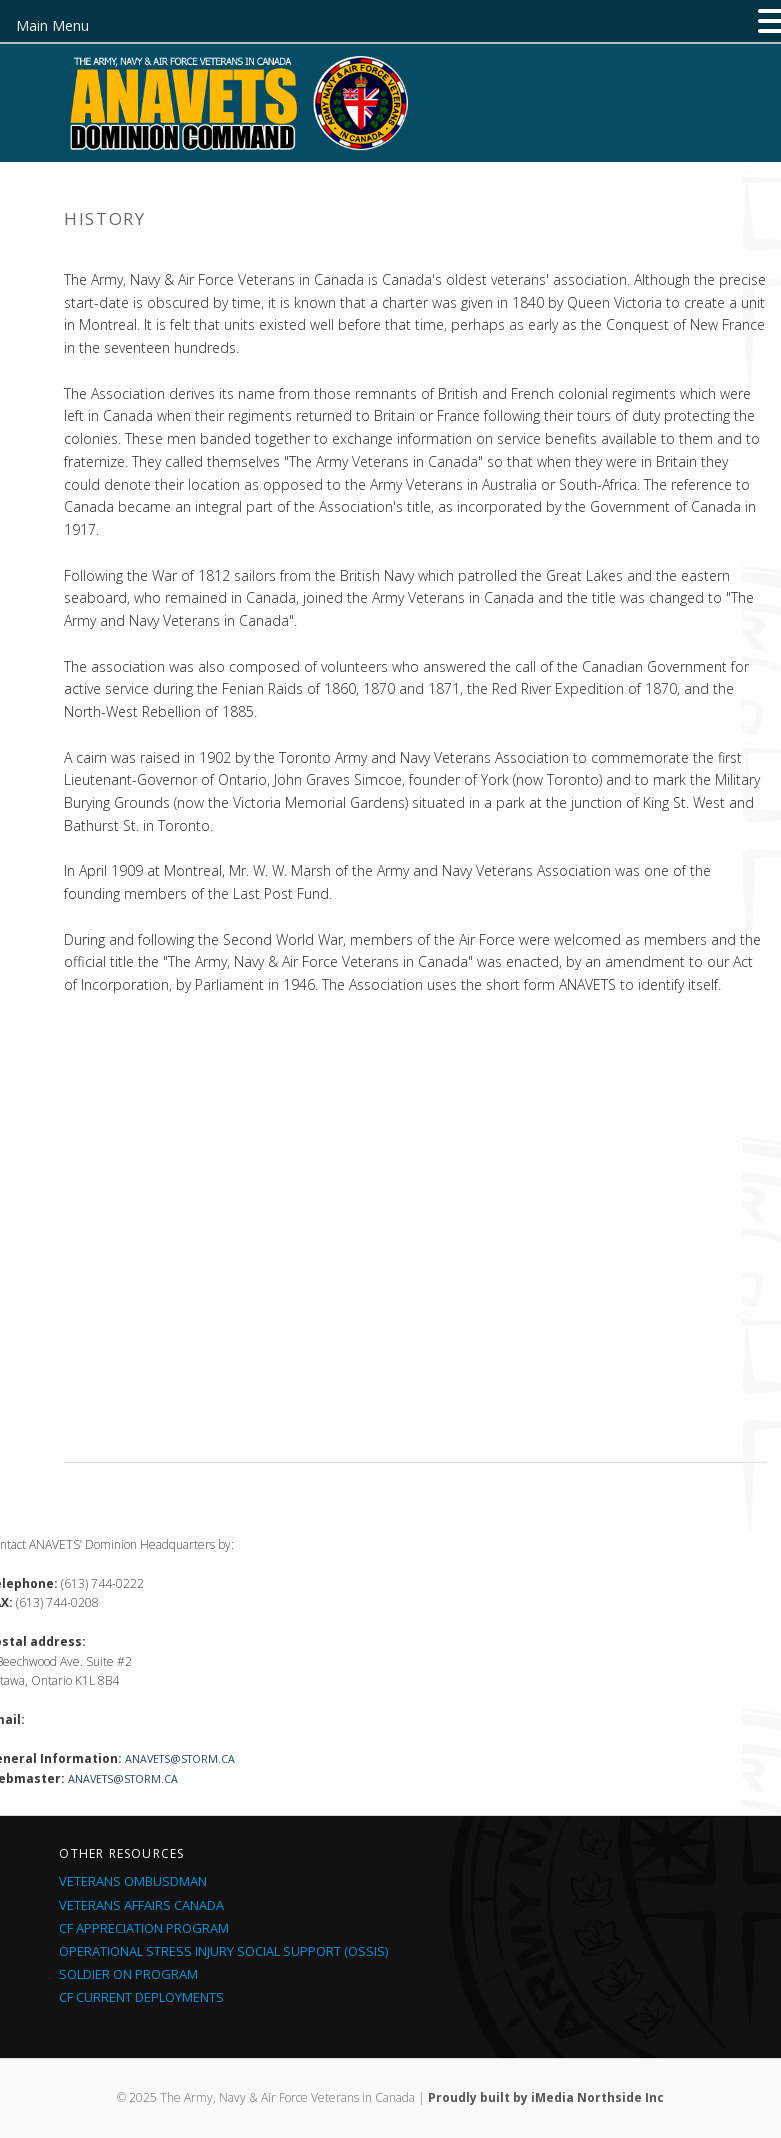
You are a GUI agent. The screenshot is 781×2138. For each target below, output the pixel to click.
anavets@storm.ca (180, 1758)
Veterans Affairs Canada (141, 1905)
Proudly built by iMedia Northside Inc (546, 2097)
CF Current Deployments (141, 1997)
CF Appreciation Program (144, 1928)
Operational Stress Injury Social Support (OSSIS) (223, 1951)
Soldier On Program (128, 1974)
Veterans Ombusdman (133, 1881)
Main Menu (52, 25)
